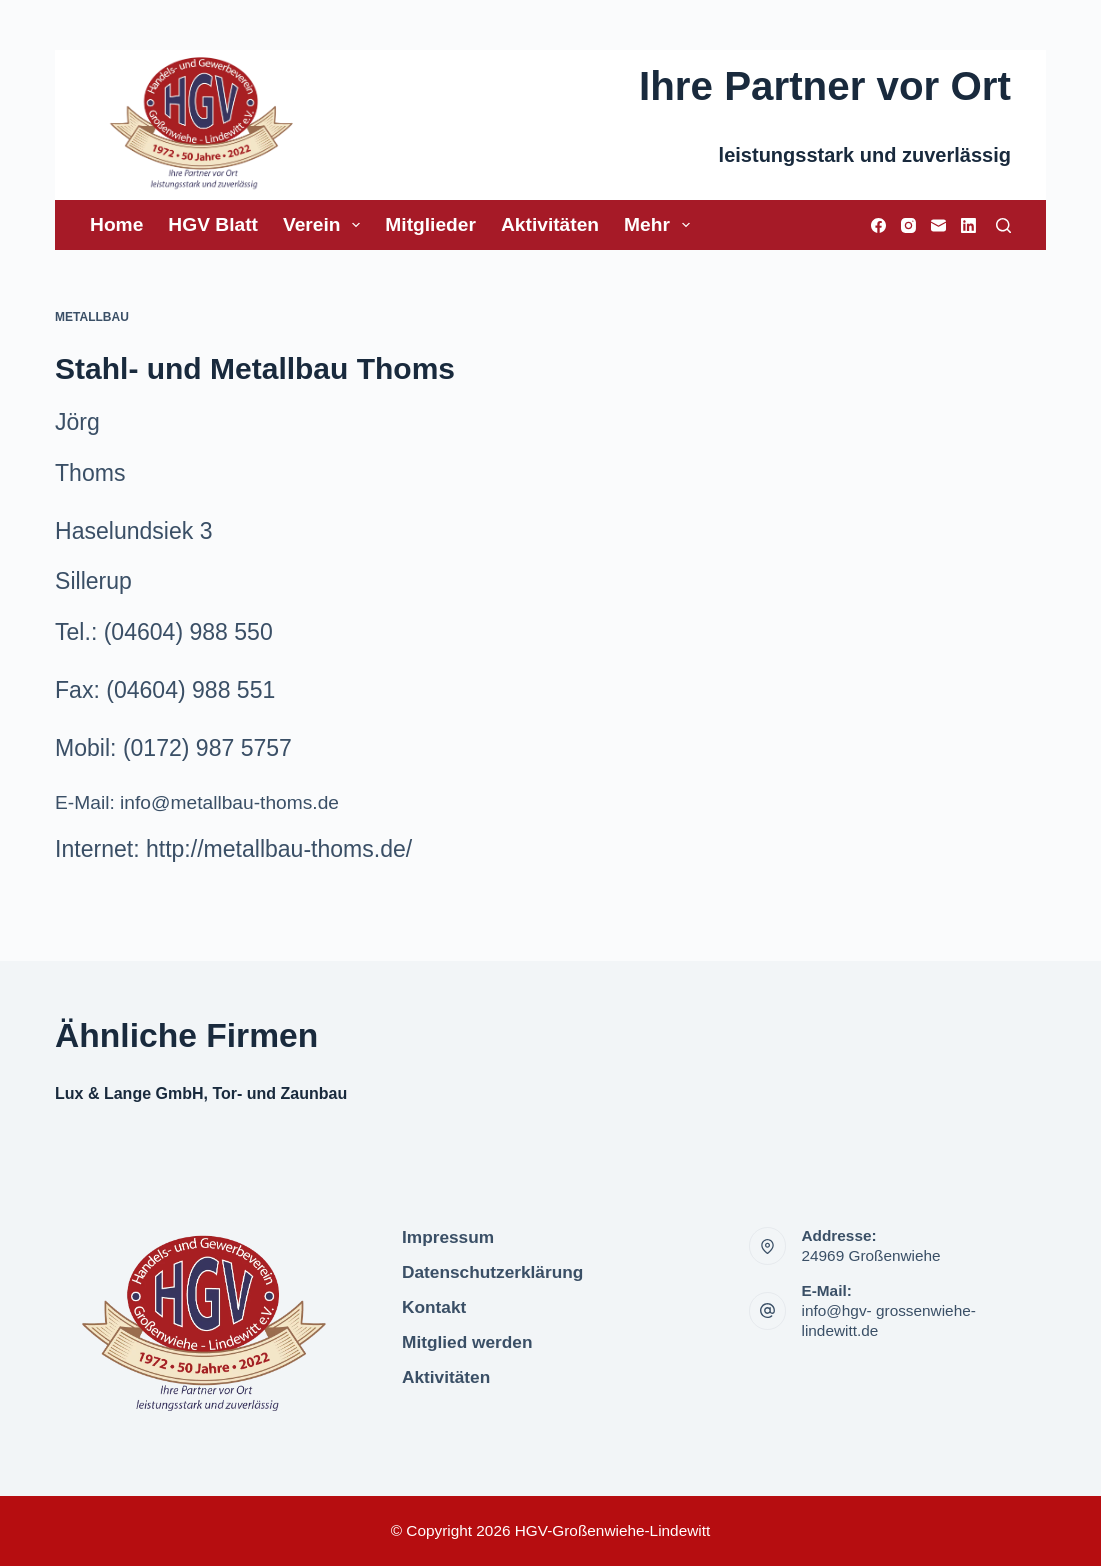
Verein (325, 225)
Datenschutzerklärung (492, 1272)
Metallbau (92, 317)
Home (116, 224)
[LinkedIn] (968, 225)
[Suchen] (1003, 225)
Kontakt (434, 1307)
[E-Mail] (938, 225)
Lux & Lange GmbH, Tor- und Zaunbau (201, 1093)
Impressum (448, 1237)
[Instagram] (908, 225)
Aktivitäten (550, 224)
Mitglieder (430, 224)
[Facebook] (878, 225)
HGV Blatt (213, 224)
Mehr (661, 225)
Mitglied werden (467, 1342)
